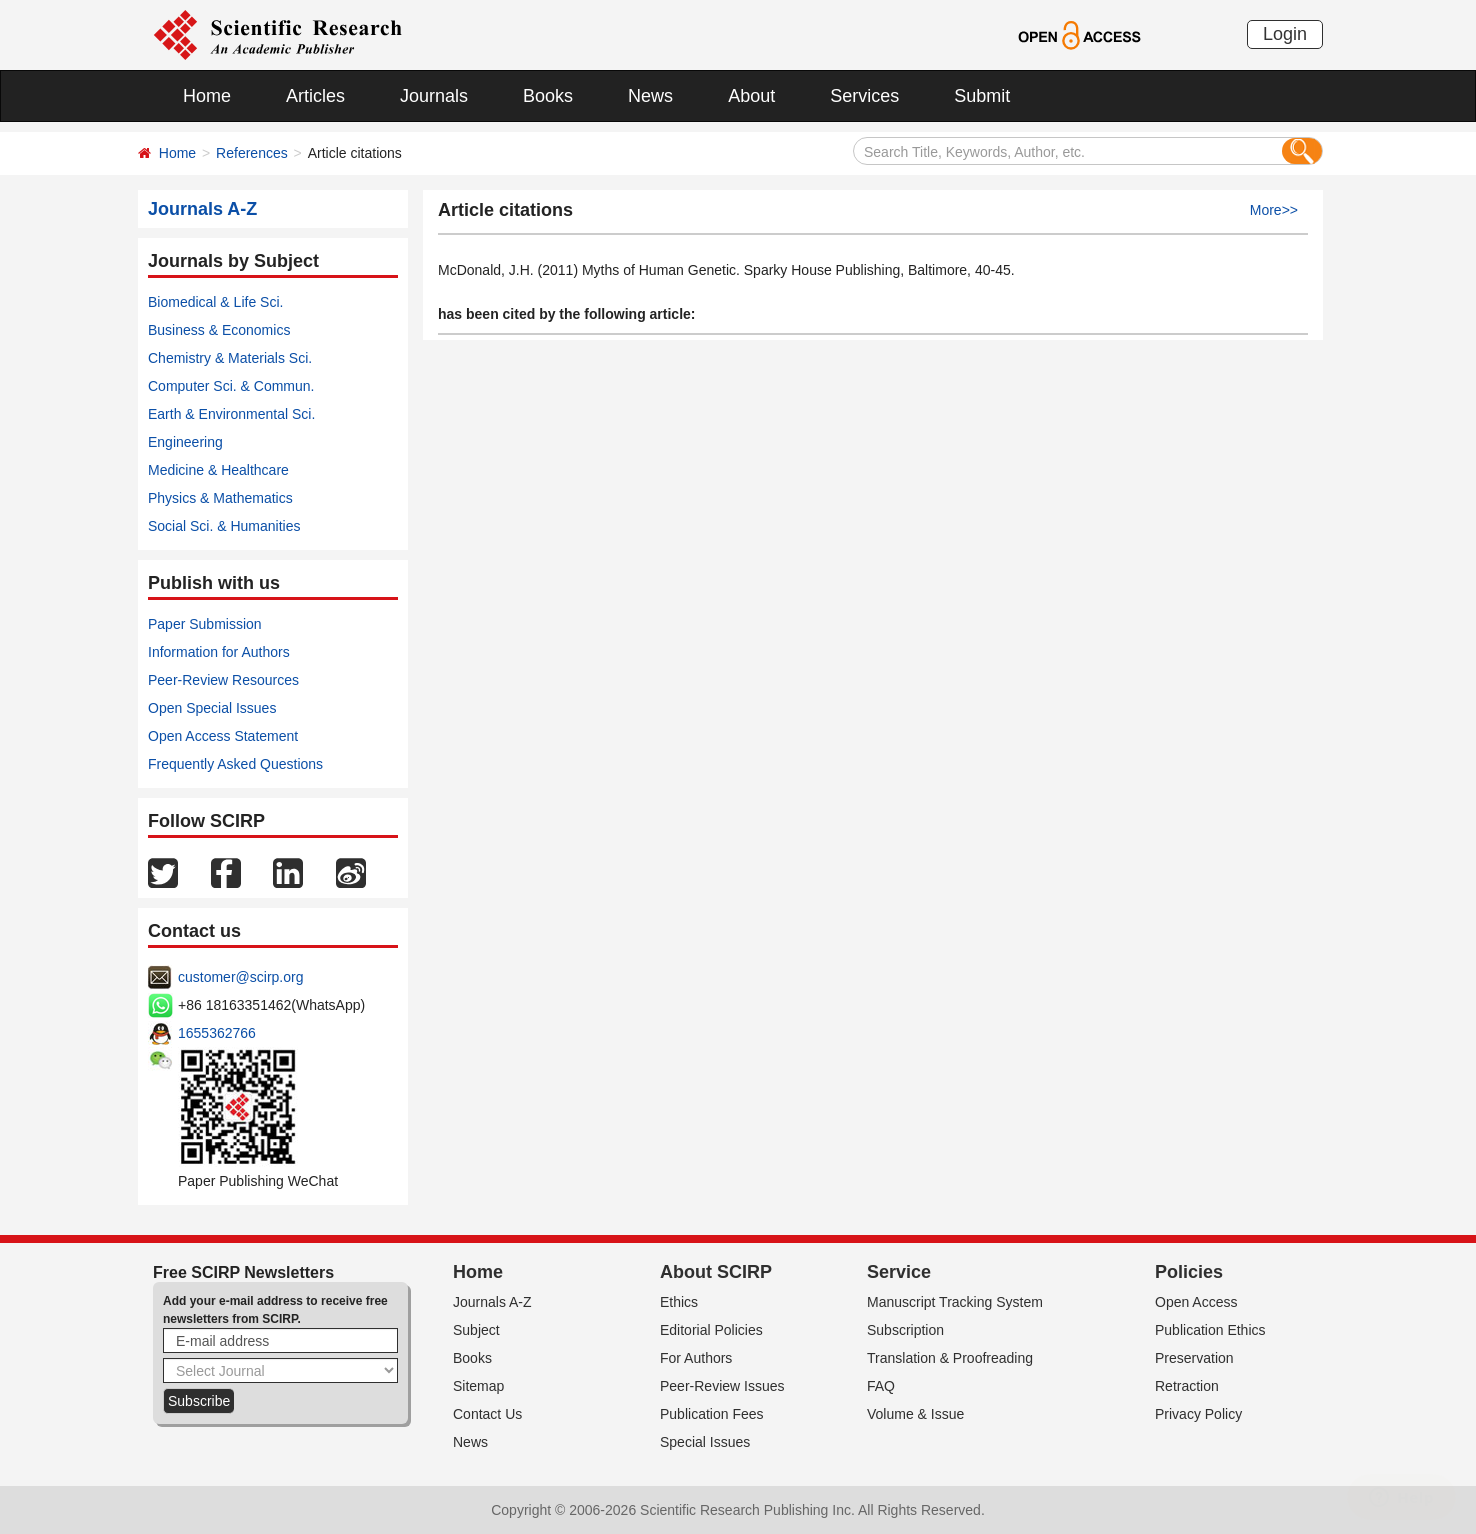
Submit (982, 96)
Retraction (1187, 1386)
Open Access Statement (223, 736)
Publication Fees (712, 1414)
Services (864, 96)
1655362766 (217, 1033)
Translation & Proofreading (950, 1358)
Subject (476, 1330)
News (650, 96)
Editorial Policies (711, 1330)
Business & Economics (219, 330)
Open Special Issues (212, 708)
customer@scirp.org (240, 977)
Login (1285, 34)
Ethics (679, 1302)
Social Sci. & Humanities (224, 526)
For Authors (696, 1358)
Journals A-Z (492, 1302)
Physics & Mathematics (220, 498)
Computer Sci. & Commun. (231, 386)
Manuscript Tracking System (955, 1302)
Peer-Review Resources (223, 680)
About (751, 96)
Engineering (185, 442)
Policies (1189, 1272)
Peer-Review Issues (722, 1386)
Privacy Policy (1198, 1414)
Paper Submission (205, 624)
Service (899, 1272)
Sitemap (478, 1386)
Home (207, 96)
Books (548, 96)
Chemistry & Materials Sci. (230, 358)
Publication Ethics (1210, 1330)
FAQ (881, 1386)
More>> (1274, 210)
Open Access (1196, 1302)
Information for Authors (219, 652)
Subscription (905, 1330)
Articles (315, 96)
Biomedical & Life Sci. (215, 302)
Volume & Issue (915, 1414)
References (252, 153)
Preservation (1194, 1358)
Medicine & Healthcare (218, 470)
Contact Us (487, 1414)
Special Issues (705, 1442)
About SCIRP (716, 1272)
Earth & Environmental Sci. (231, 414)
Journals (434, 96)
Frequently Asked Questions (235, 764)
